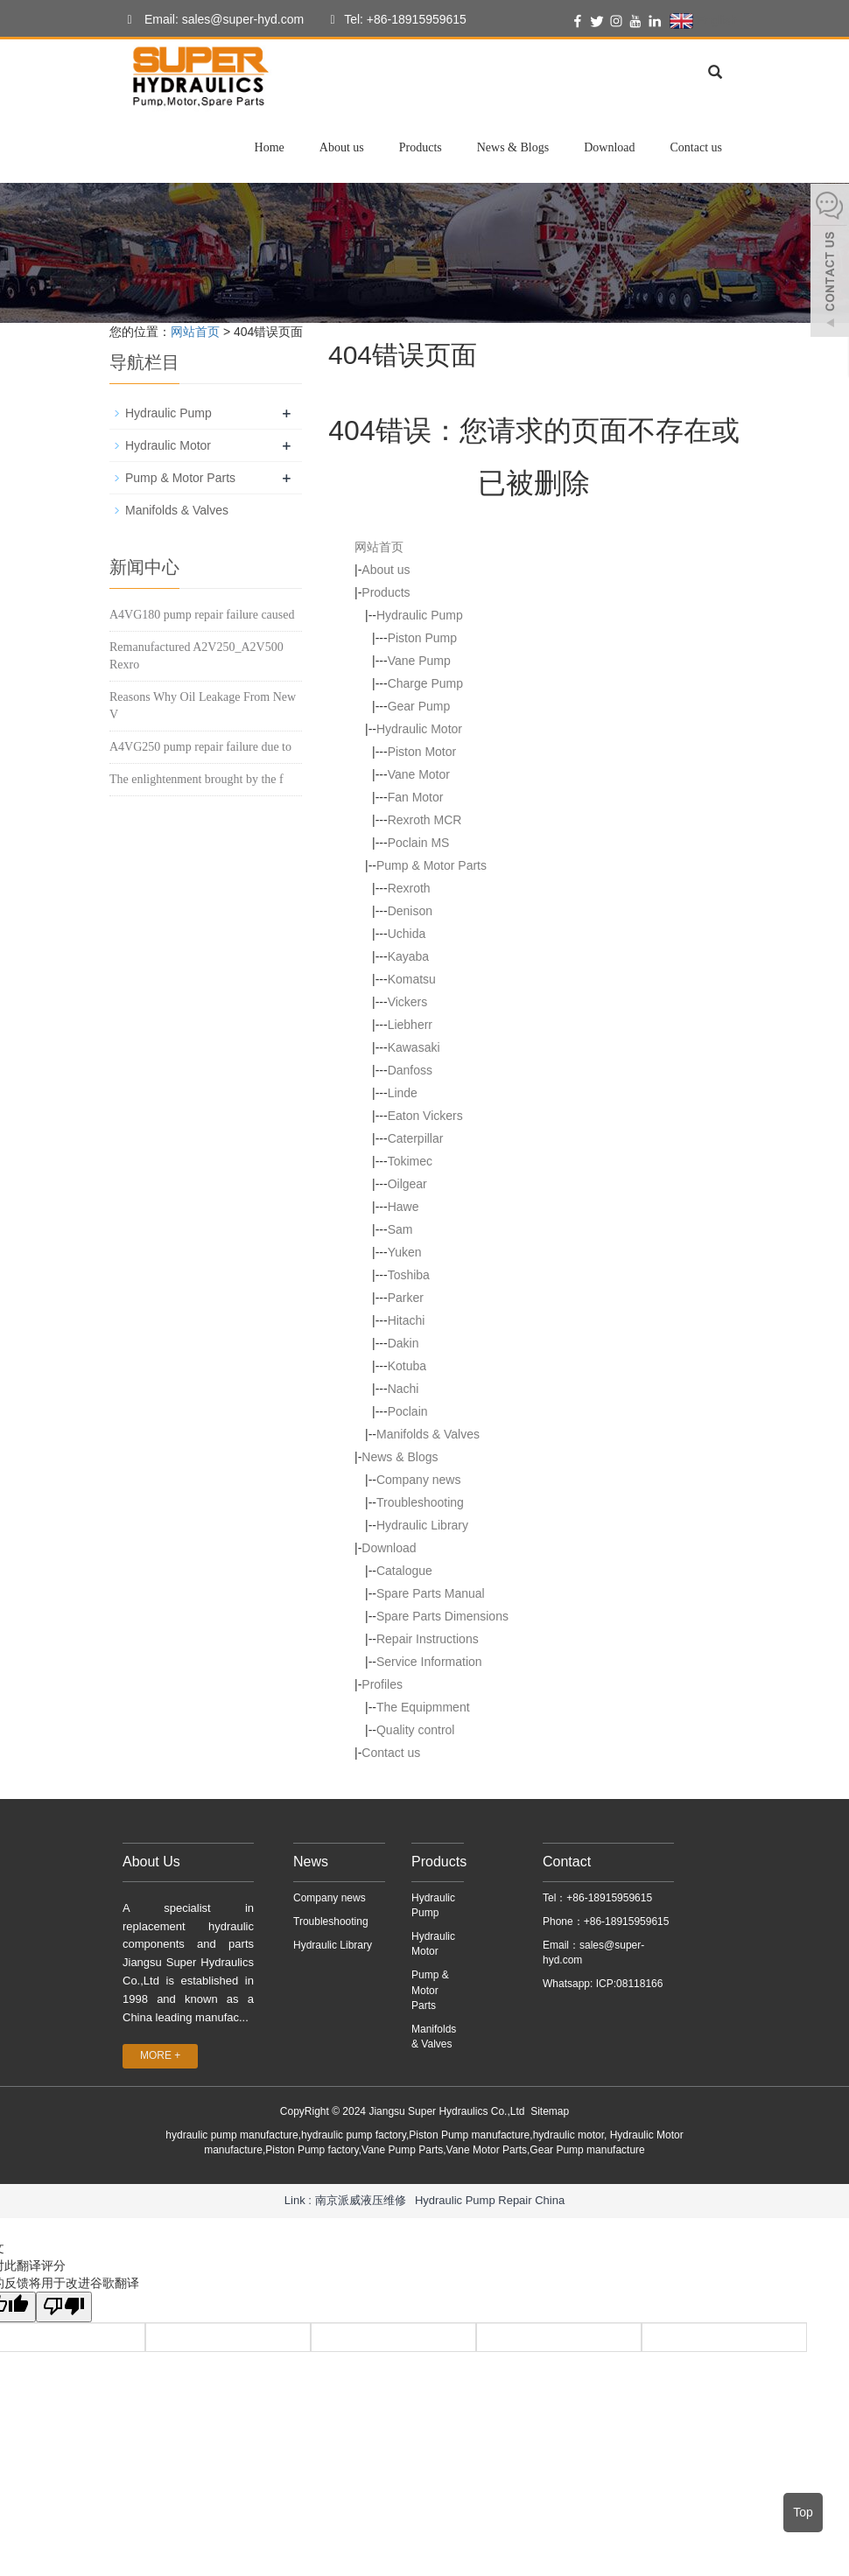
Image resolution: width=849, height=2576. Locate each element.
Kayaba (408, 956)
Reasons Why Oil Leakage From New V (202, 705)
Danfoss (410, 1070)
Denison (410, 911)
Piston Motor (422, 752)
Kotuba (407, 1366)
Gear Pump (419, 706)
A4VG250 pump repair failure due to (200, 746)
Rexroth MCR (425, 820)
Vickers (408, 1002)
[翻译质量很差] (64, 2307)
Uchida (407, 934)
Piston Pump (422, 638)
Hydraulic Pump (419, 615)
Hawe (403, 1207)
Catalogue (404, 1571)
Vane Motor (419, 774)
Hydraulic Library (422, 1525)
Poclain (408, 1411)
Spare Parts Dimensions (442, 1616)
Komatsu (412, 979)
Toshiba (409, 1275)
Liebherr (410, 1025)
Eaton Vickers (425, 1116)
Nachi (403, 1389)
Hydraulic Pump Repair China (490, 2200)
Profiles (382, 1684)
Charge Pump (425, 683)
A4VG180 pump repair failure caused (201, 614)
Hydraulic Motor (419, 729)
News (310, 1861)
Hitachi (406, 1320)
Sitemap (549, 2111)
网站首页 (195, 332)
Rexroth (409, 888)
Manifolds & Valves (428, 1434)
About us (341, 147)
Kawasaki (414, 1047)
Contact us (696, 147)
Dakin (403, 1343)
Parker (406, 1298)
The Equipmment (423, 1707)
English (703, 21)
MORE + (160, 2055)
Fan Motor (416, 797)
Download (609, 147)
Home (269, 147)
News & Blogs (513, 147)
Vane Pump (419, 661)
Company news (418, 1480)
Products (420, 147)
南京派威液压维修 (360, 2200)
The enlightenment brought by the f (196, 779)
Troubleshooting (420, 1502)
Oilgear (407, 1184)
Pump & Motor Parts (431, 865)
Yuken (405, 1252)
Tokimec (410, 1161)
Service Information (429, 1662)
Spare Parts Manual (430, 1593)
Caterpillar (416, 1138)
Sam (400, 1229)
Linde (402, 1093)
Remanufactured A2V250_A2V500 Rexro (196, 655)
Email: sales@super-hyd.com (211, 20)
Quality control (415, 1730)
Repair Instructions (427, 1639)
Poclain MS (419, 843)
